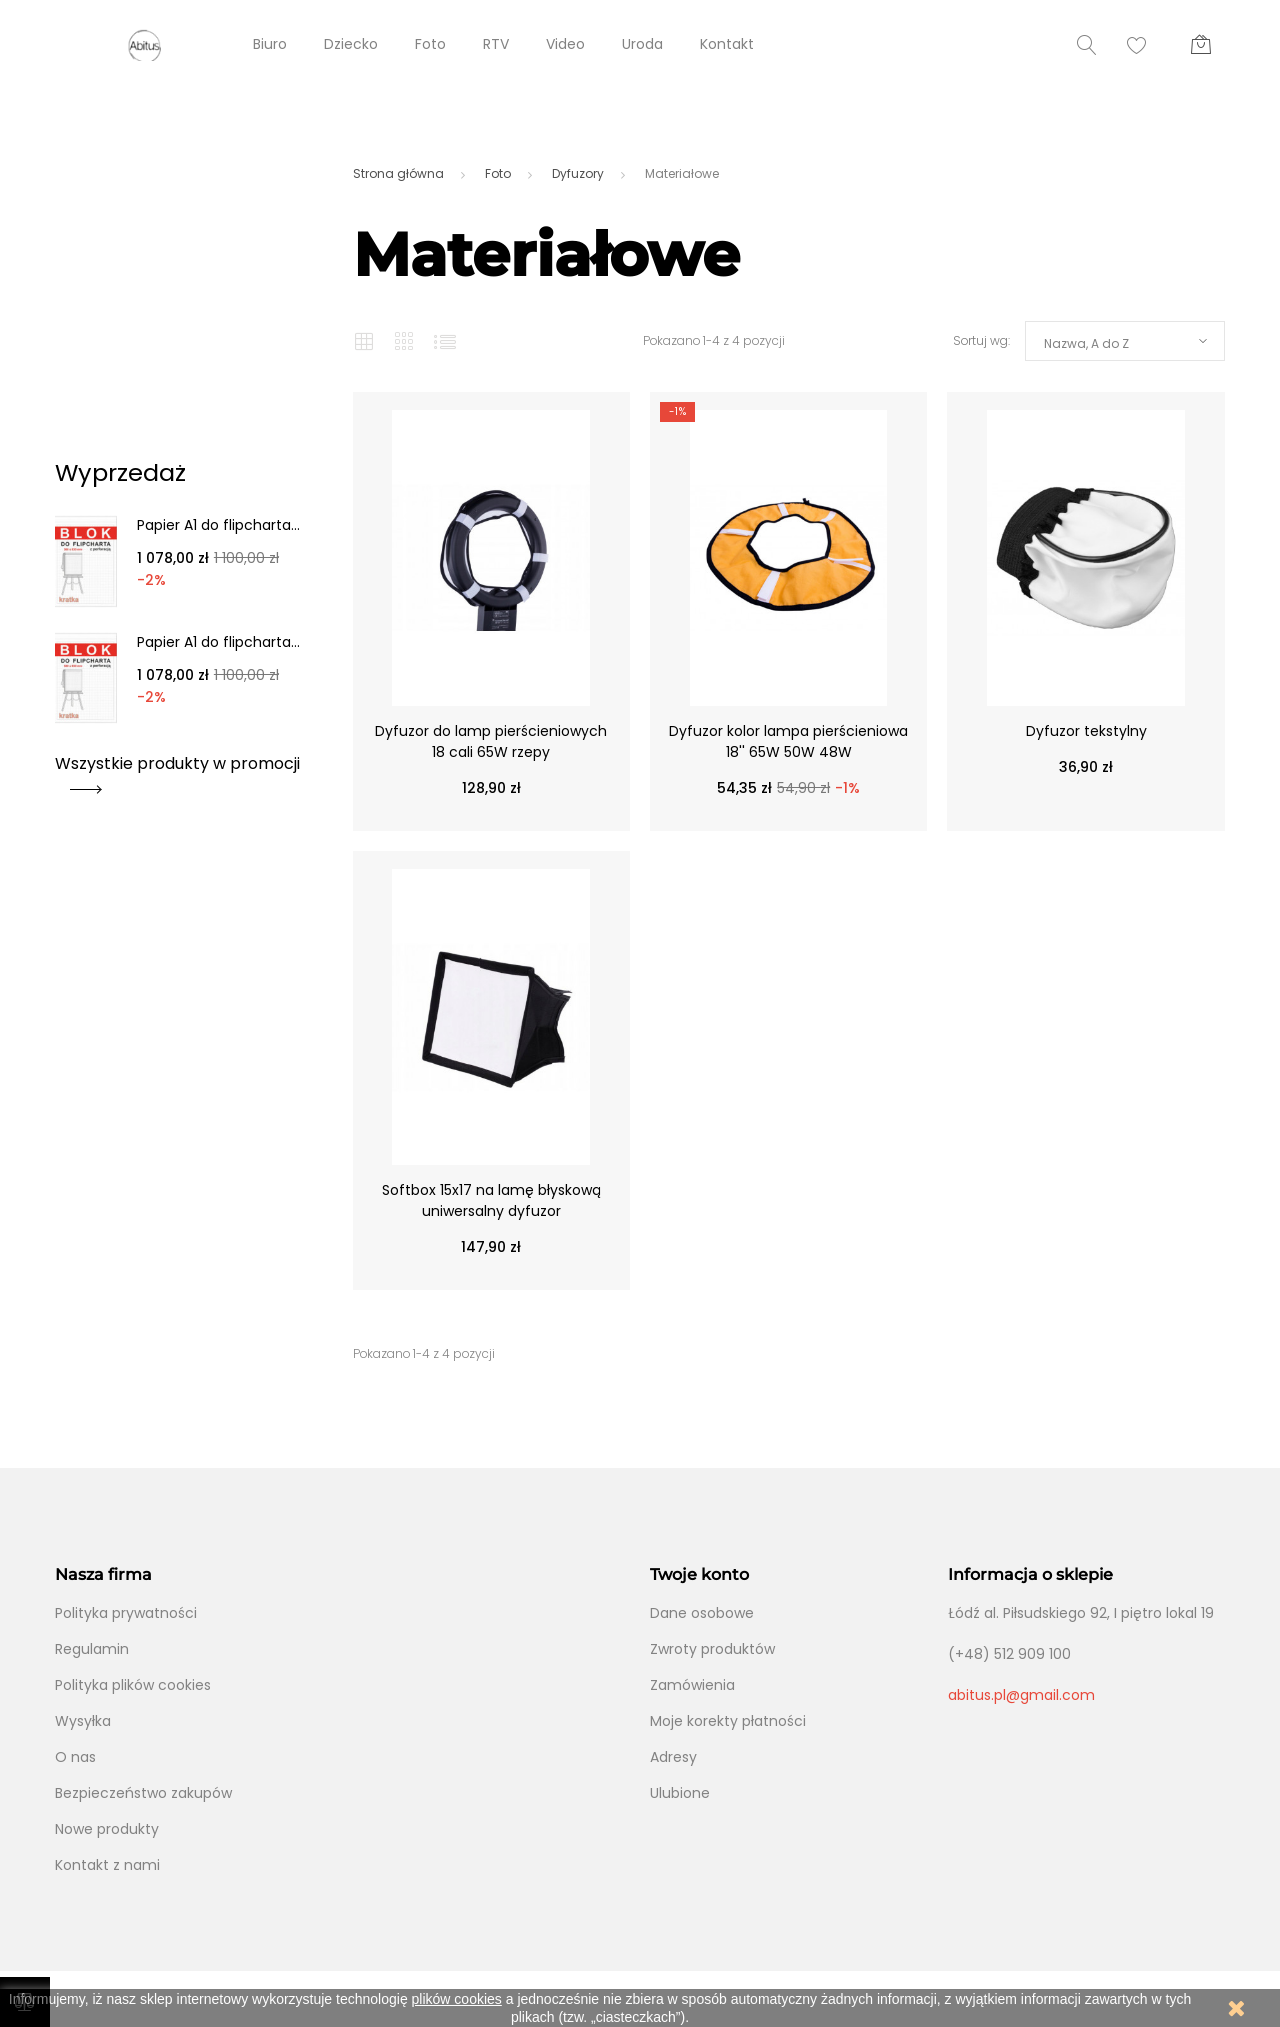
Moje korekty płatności (728, 1721)
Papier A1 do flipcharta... (218, 525)
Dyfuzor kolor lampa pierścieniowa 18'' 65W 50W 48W (788, 741)
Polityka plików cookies (133, 1685)
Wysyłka (83, 1721)
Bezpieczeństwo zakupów (143, 1793)
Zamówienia (692, 1685)
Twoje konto (699, 1574)
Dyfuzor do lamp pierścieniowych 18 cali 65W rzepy (491, 741)
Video (565, 44)
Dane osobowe (702, 1613)
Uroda (642, 44)
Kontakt (727, 44)
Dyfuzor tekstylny (1086, 731)
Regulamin (92, 1649)
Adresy (673, 1757)
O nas (75, 1757)
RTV (496, 44)
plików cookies (457, 1999)
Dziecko (351, 44)
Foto (430, 44)
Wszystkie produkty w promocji (177, 770)
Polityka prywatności (126, 1613)
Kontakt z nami (107, 1865)
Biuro (270, 44)
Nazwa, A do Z (1086, 343)
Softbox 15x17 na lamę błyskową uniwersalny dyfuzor (491, 1200)
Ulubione (680, 1793)
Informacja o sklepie (1030, 1574)
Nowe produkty (107, 1829)
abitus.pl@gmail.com (1021, 1695)
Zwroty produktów (712, 1649)
